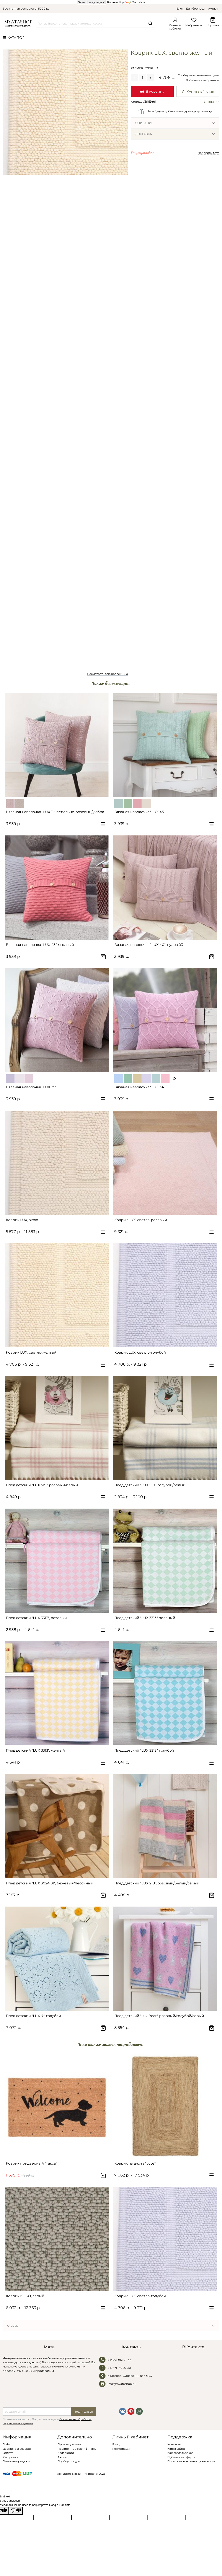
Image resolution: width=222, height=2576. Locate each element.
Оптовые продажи (16, 2461)
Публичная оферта (181, 2457)
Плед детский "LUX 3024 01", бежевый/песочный (49, 1883)
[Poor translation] (16, 2511)
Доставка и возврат (17, 2448)
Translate (134, 2)
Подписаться (83, 2411)
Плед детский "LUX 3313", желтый (35, 1750)
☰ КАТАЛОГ (13, 37)
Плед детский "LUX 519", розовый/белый (42, 1485)
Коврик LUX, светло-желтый (31, 1352)
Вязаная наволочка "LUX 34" (139, 1087)
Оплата (8, 2452)
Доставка (143, 134)
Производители (69, 2444)
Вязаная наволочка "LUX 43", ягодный (40, 945)
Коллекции (65, 2452)
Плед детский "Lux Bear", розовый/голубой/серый (159, 2016)
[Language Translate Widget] (91, 2)
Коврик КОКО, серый (25, 2296)
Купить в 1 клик (198, 91)
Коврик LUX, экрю (22, 1220)
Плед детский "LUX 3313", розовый (36, 1618)
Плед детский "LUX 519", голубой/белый (149, 1485)
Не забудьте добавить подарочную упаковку (179, 111)
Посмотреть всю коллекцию (107, 674)
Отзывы (12, 2325)
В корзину (152, 91)
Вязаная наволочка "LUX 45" (139, 812)
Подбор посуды (68, 2461)
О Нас (7, 2444)
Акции (62, 2457)
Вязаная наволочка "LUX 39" (31, 1087)
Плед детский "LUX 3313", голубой (144, 1750)
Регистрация (121, 2448)
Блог (179, 8)
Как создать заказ (180, 2452)
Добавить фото (208, 153)
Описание (144, 123)
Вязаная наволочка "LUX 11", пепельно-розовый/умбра (55, 812)
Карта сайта (176, 2448)
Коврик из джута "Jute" (135, 2163)
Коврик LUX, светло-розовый (140, 1220)
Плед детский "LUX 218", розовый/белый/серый (156, 1883)
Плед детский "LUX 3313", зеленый (144, 1618)
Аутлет (213, 8)
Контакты (174, 2444)
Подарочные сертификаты (76, 2448)
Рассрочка (10, 2457)
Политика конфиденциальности (191, 2461)
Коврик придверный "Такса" (31, 2163)
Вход (115, 2444)
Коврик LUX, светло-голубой (140, 1352)
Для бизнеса (195, 8)
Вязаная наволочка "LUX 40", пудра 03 (148, 945)
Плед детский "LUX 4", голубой (33, 2016)
